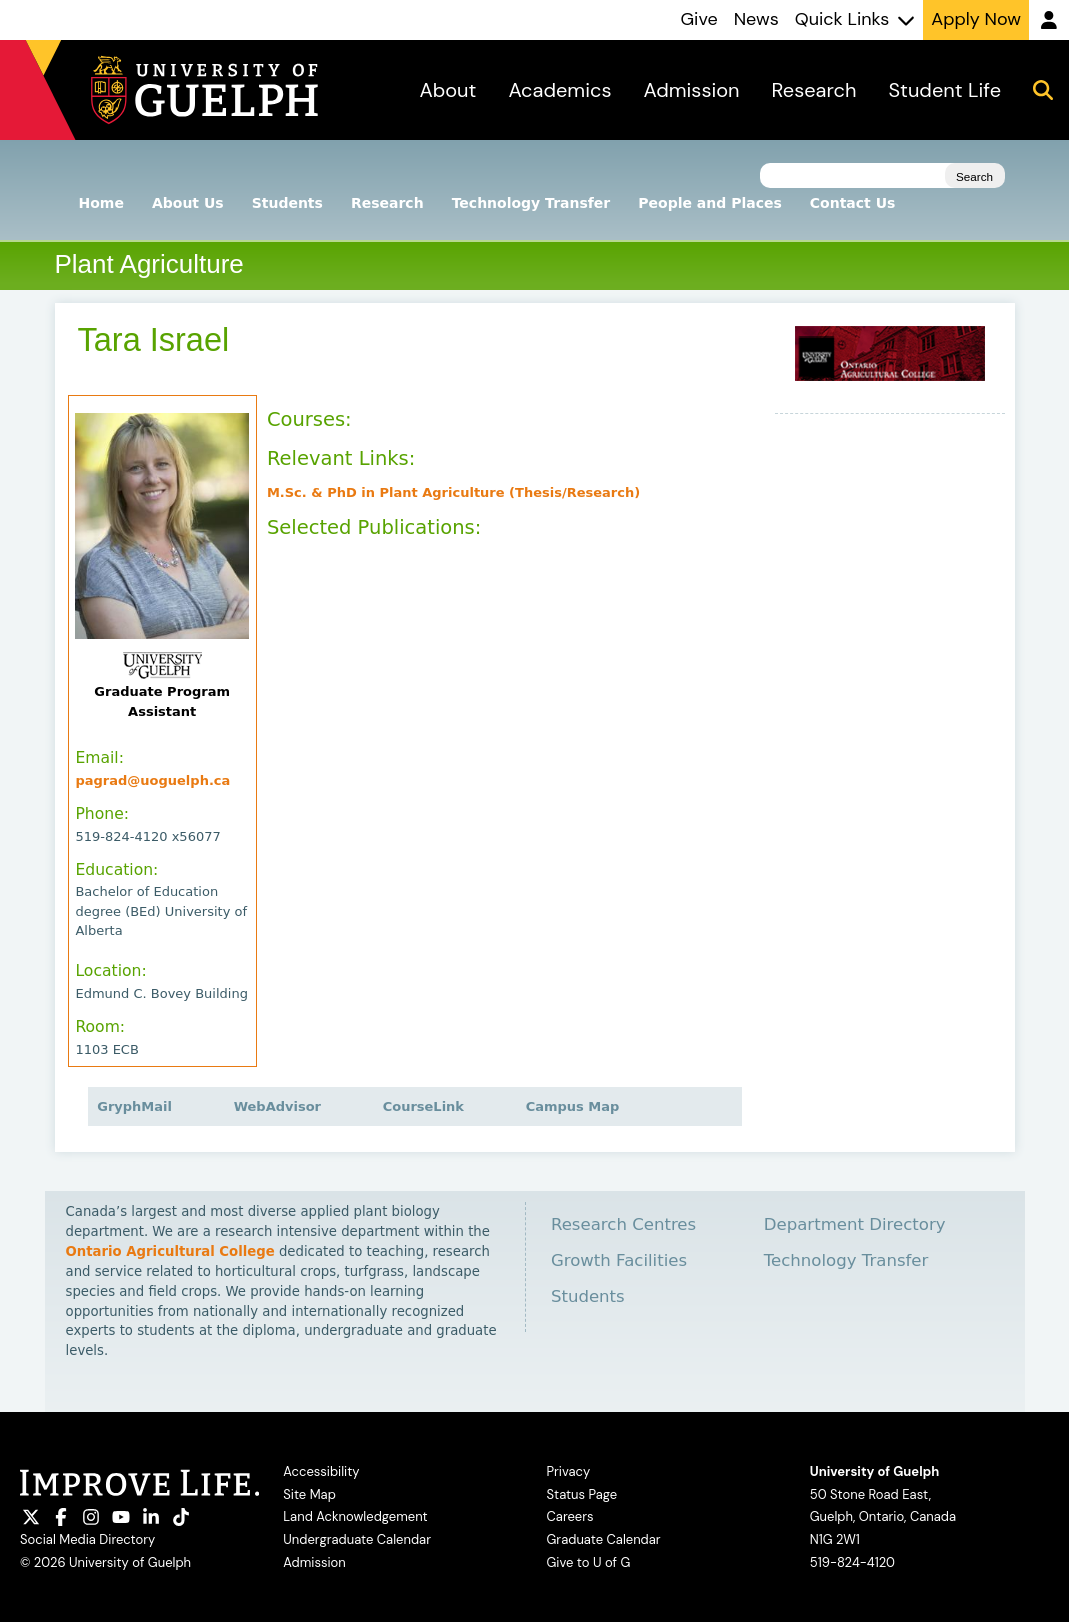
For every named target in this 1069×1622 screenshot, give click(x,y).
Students (287, 203)
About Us (188, 203)
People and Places (710, 203)
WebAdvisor (283, 1106)
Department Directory (855, 1224)
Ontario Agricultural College (170, 1251)
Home (101, 203)
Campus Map (573, 1106)
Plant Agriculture (149, 264)
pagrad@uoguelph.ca (158, 780)
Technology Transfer (531, 203)
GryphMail (140, 1106)
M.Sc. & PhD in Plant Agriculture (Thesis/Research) (459, 492)
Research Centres (623, 1224)
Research (387, 203)
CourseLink (429, 1106)
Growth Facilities (619, 1260)
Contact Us (853, 203)
